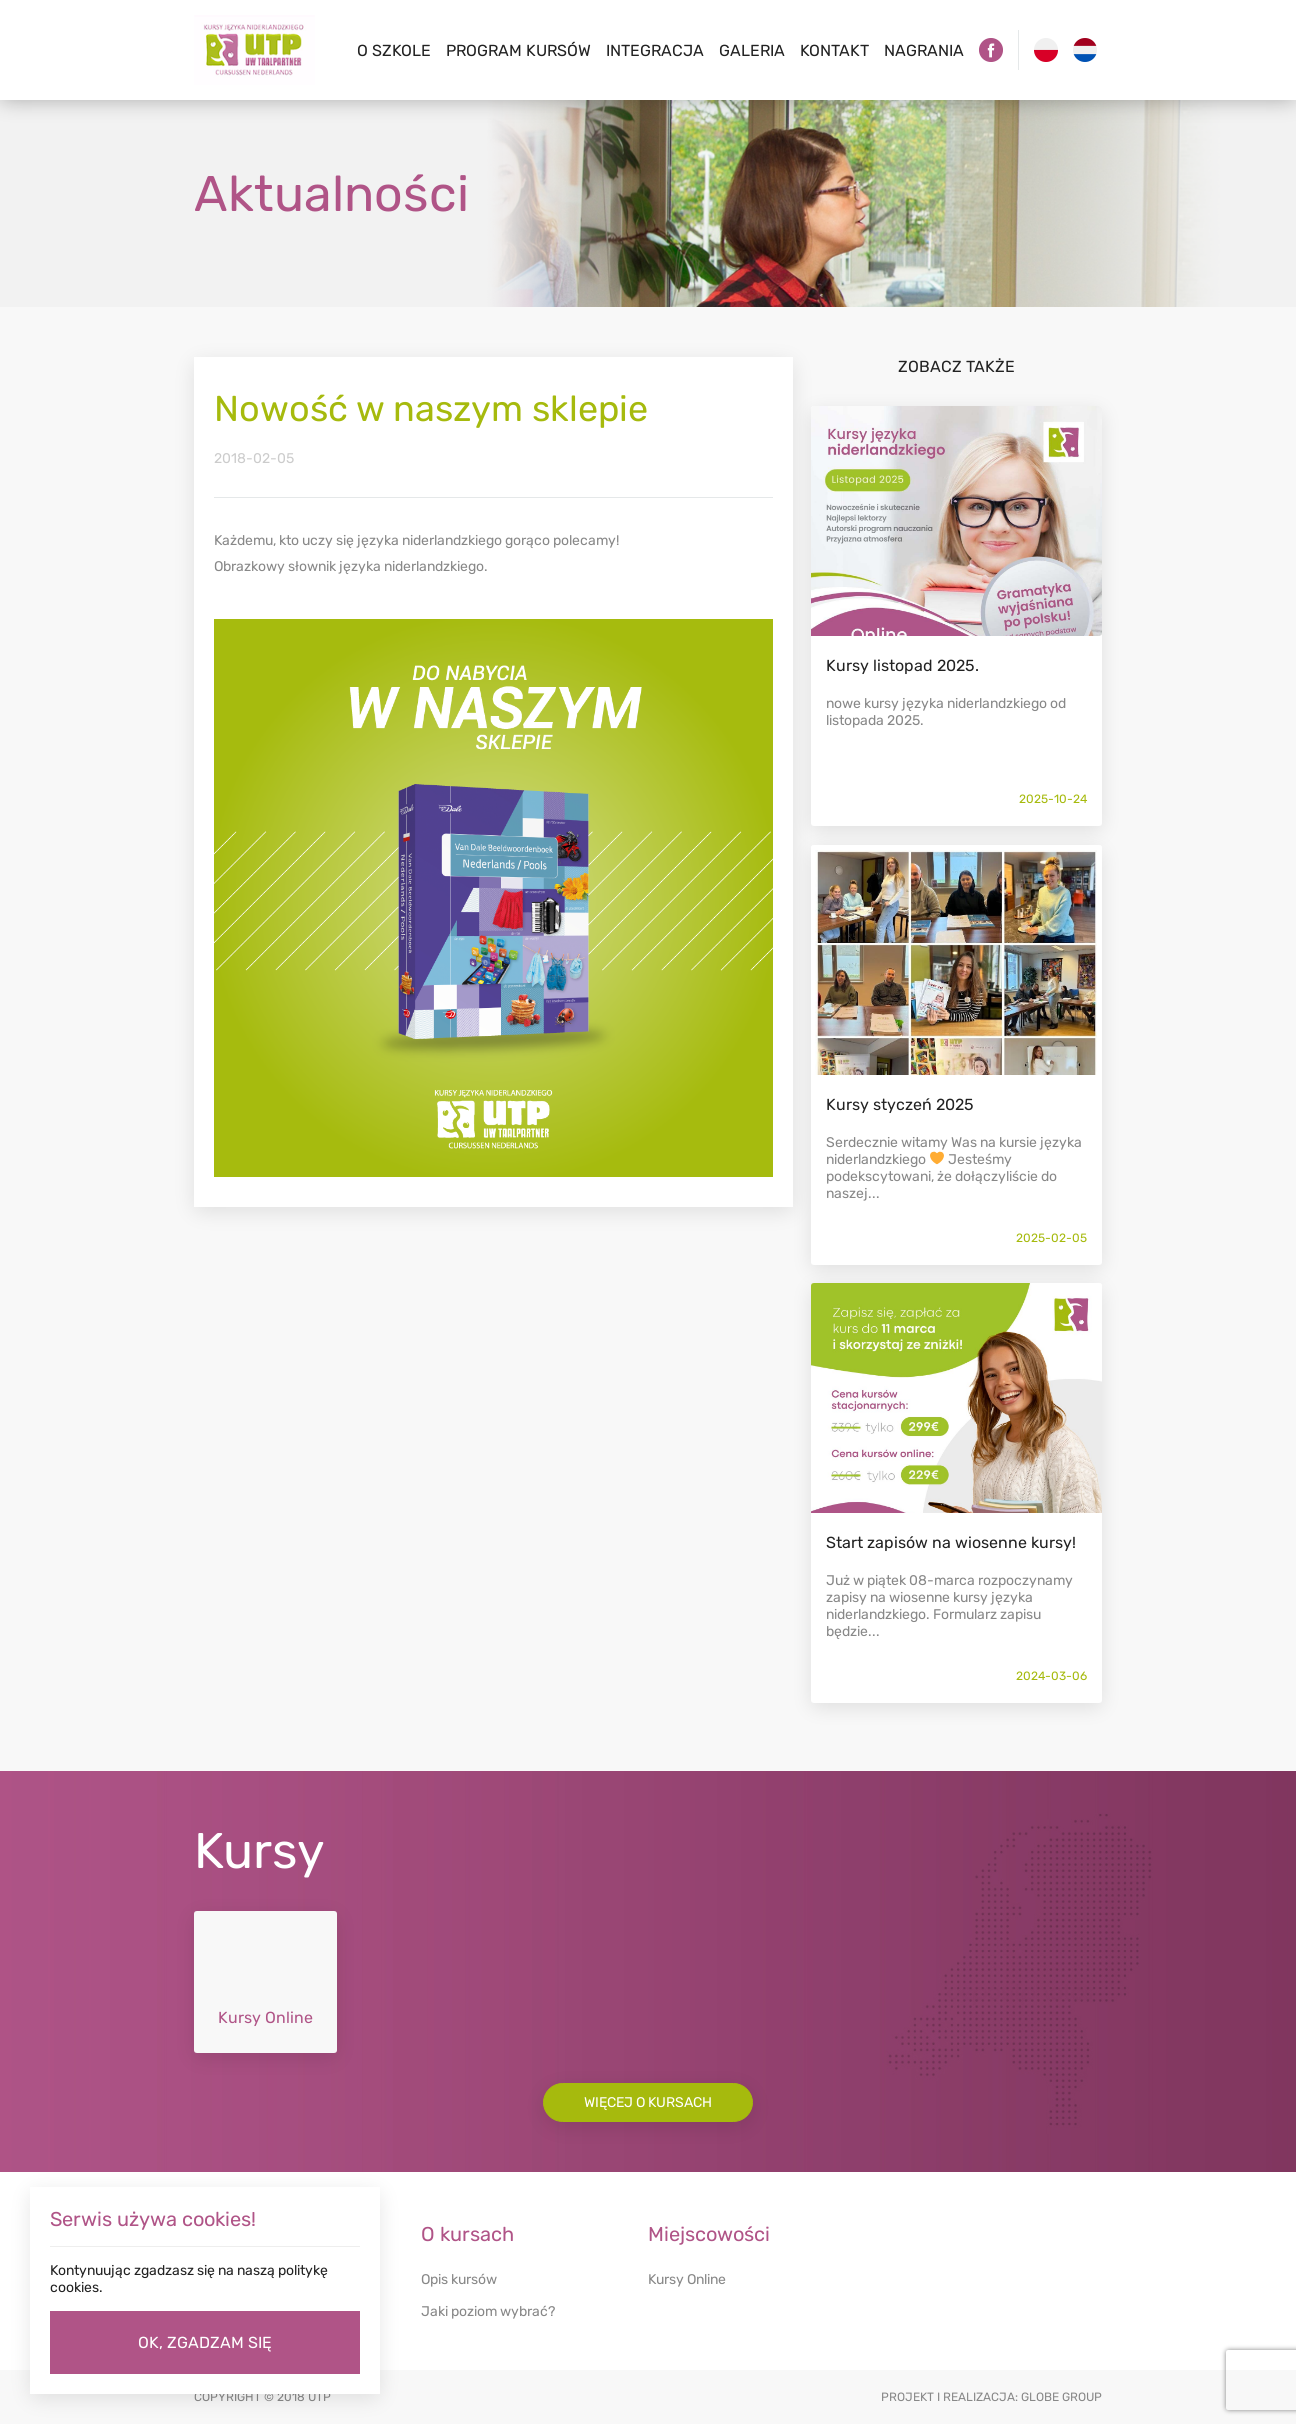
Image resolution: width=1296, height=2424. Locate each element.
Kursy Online (687, 2279)
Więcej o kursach (648, 2102)
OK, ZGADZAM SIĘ (205, 2342)
